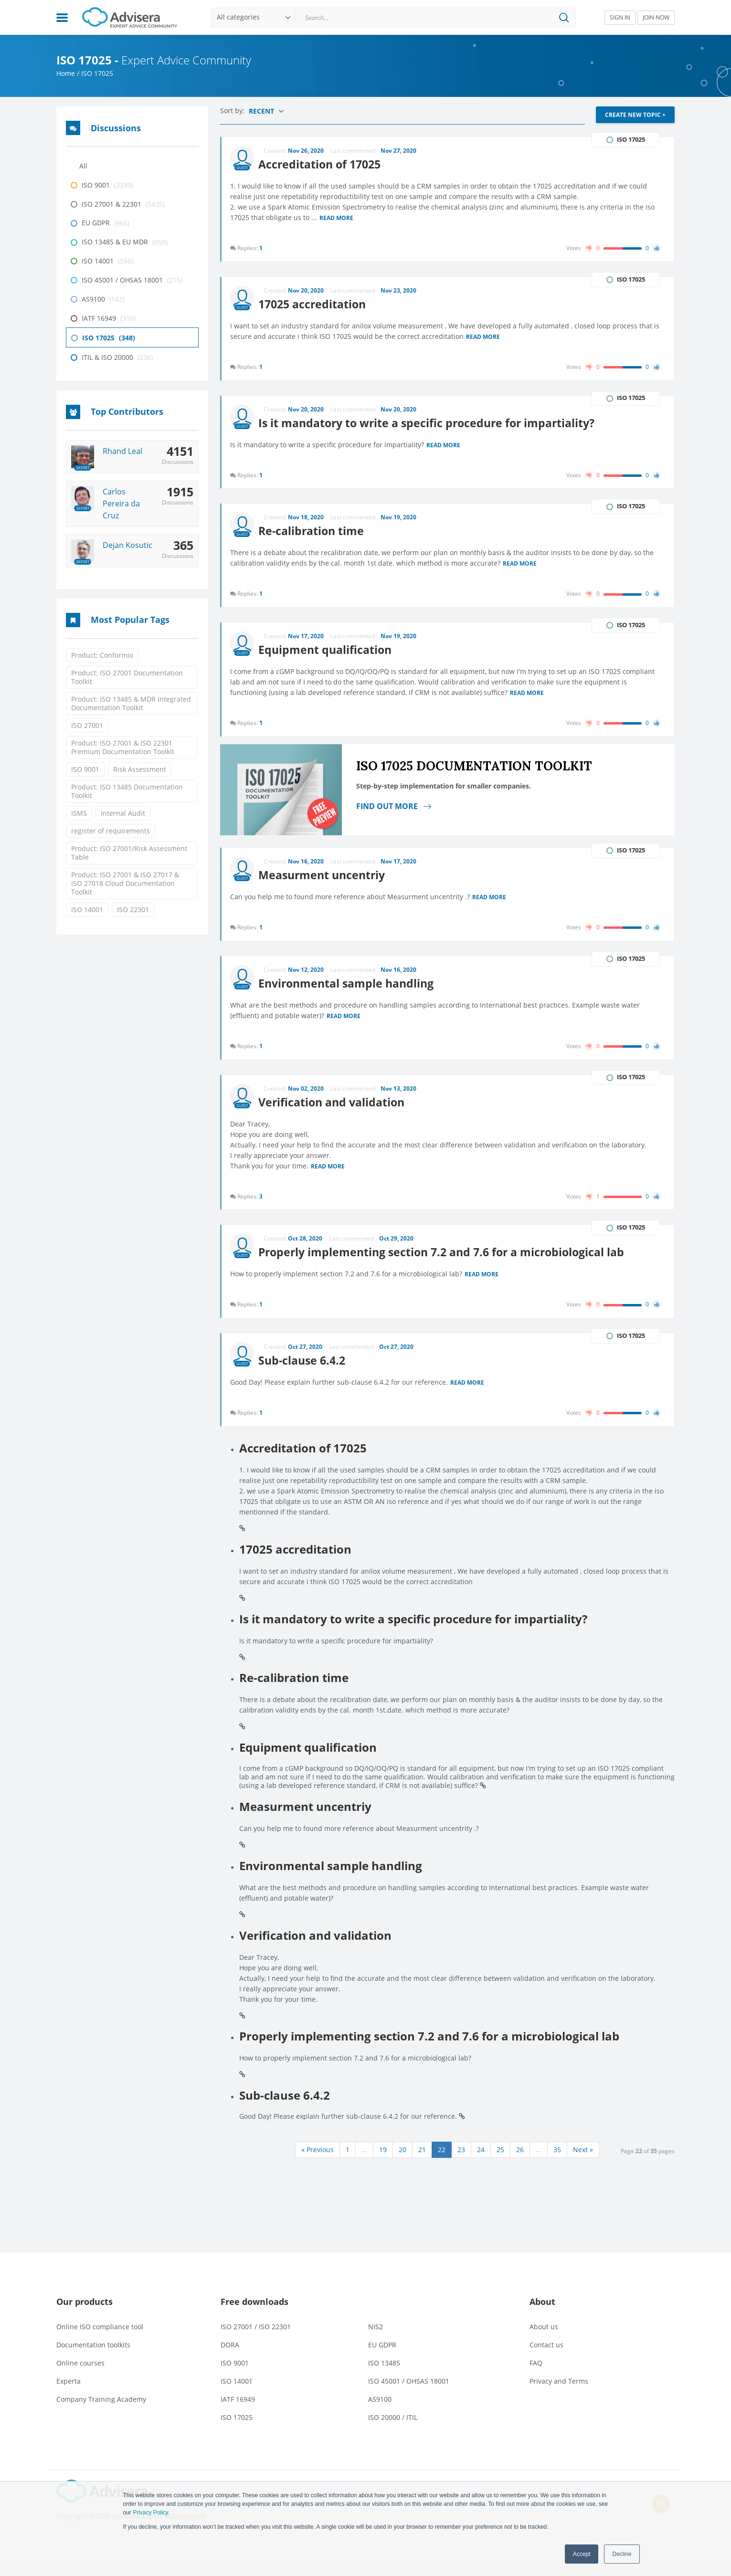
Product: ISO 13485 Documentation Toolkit (127, 791)
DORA (230, 2354)
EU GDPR (382, 2354)
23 (461, 2159)
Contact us (546, 2354)
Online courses (80, 2372)
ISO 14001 (87, 909)
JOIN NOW (656, 17)
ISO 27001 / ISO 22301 (256, 2336)
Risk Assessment (139, 769)
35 (557, 2159)
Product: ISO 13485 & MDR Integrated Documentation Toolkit (131, 703)
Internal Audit (123, 813)
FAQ (536, 2372)
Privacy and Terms (559, 2390)
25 (500, 2159)
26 (520, 2159)
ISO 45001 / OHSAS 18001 (408, 2390)
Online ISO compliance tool (99, 2336)
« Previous (317, 2159)
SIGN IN (620, 17)
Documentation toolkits (93, 2354)
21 (422, 2159)
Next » (583, 2159)
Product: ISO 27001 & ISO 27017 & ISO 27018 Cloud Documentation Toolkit (125, 883)
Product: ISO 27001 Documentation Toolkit (127, 677)
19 (383, 2159)
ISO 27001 (87, 725)
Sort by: (233, 110)
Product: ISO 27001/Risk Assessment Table (129, 853)
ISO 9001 (85, 769)
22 (441, 2159)
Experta (68, 2390)
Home (65, 73)
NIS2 (375, 2336)
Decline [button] (621, 2554)
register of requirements (110, 830)
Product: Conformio (102, 655)
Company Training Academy (101, 2408)
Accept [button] (582, 2554)
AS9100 (380, 2408)
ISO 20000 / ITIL (392, 2426)
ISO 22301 (133, 909)
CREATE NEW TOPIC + (635, 115)
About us (544, 2336)
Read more (337, 217)
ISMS (79, 813)
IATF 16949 (238, 2408)
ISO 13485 (384, 2372)
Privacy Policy (150, 2512)
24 (481, 2159)
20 (402, 2159)
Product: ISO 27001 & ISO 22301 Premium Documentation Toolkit (122, 747)
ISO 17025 (237, 2426)
